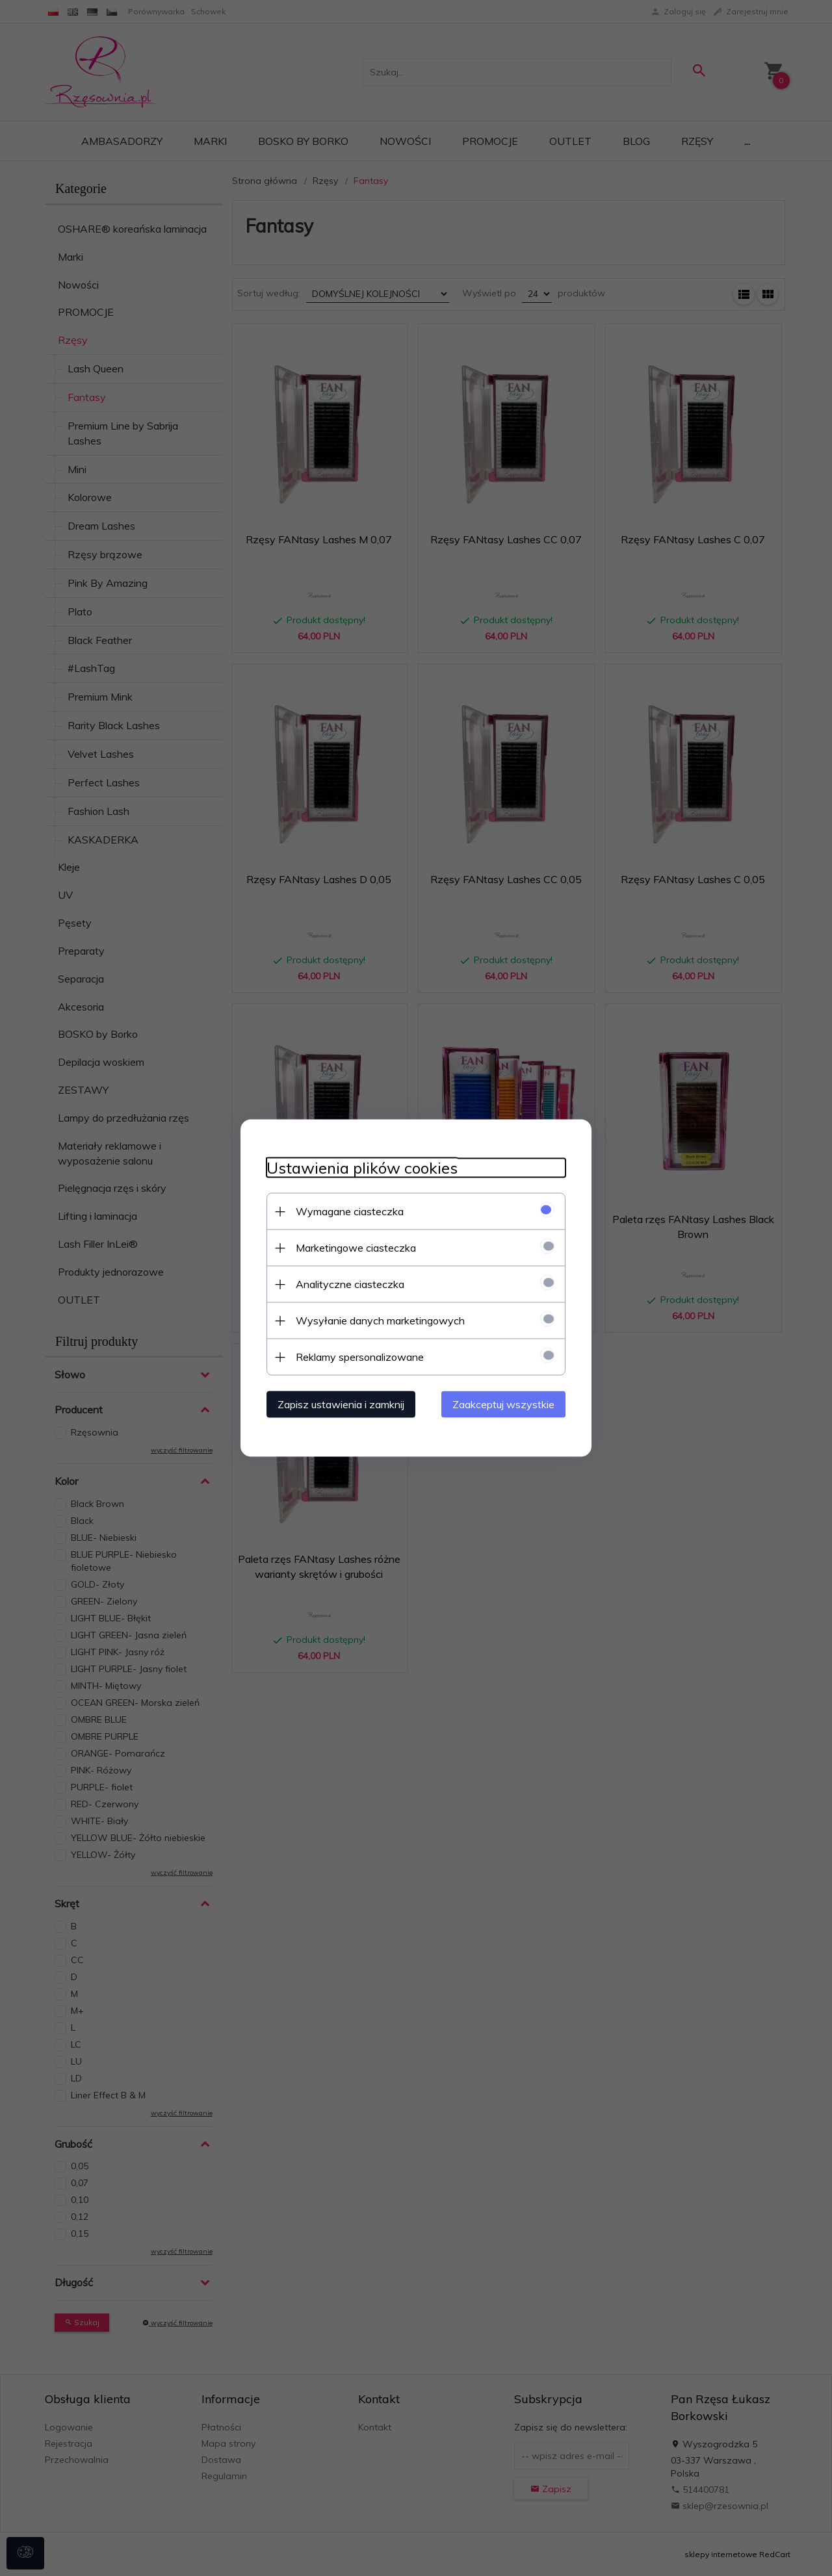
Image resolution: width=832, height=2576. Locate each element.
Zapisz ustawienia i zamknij (341, 1404)
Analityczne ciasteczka (350, 1284)
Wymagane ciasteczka (350, 1211)
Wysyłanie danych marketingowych (380, 1320)
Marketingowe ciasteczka (356, 1247)
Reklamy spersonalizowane (360, 1356)
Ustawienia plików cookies (362, 1168)
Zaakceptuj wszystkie (503, 1404)
